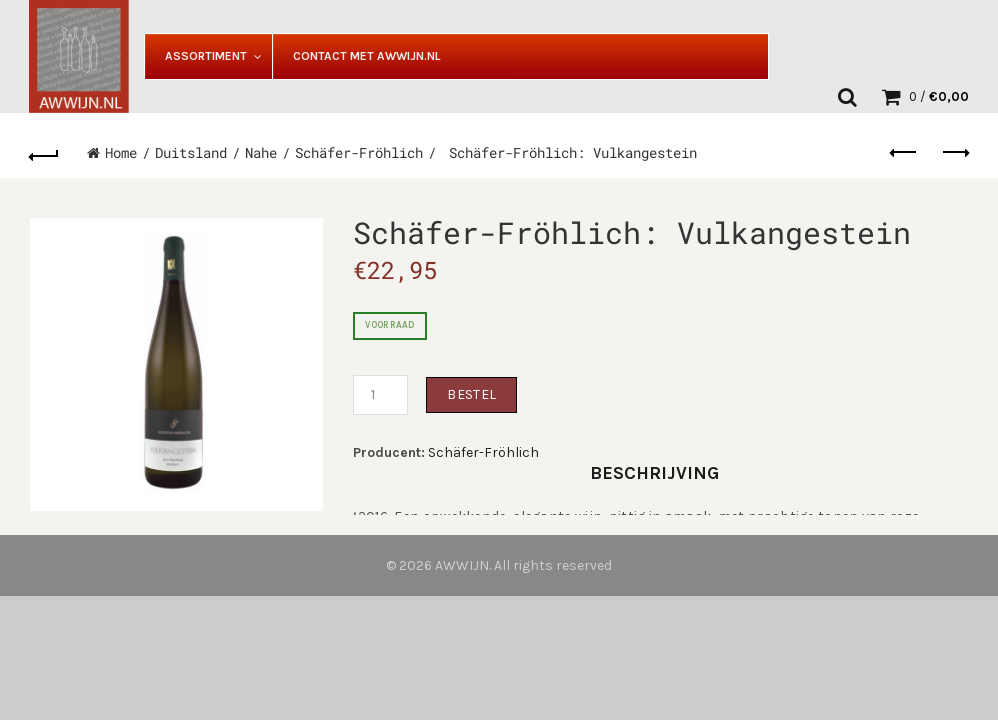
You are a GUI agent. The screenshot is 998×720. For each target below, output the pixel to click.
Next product (954, 152)
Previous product (904, 152)
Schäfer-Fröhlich (359, 152)
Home (121, 152)
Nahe (261, 152)
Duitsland (191, 152)
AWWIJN (462, 565)
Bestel (471, 394)
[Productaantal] (380, 395)
